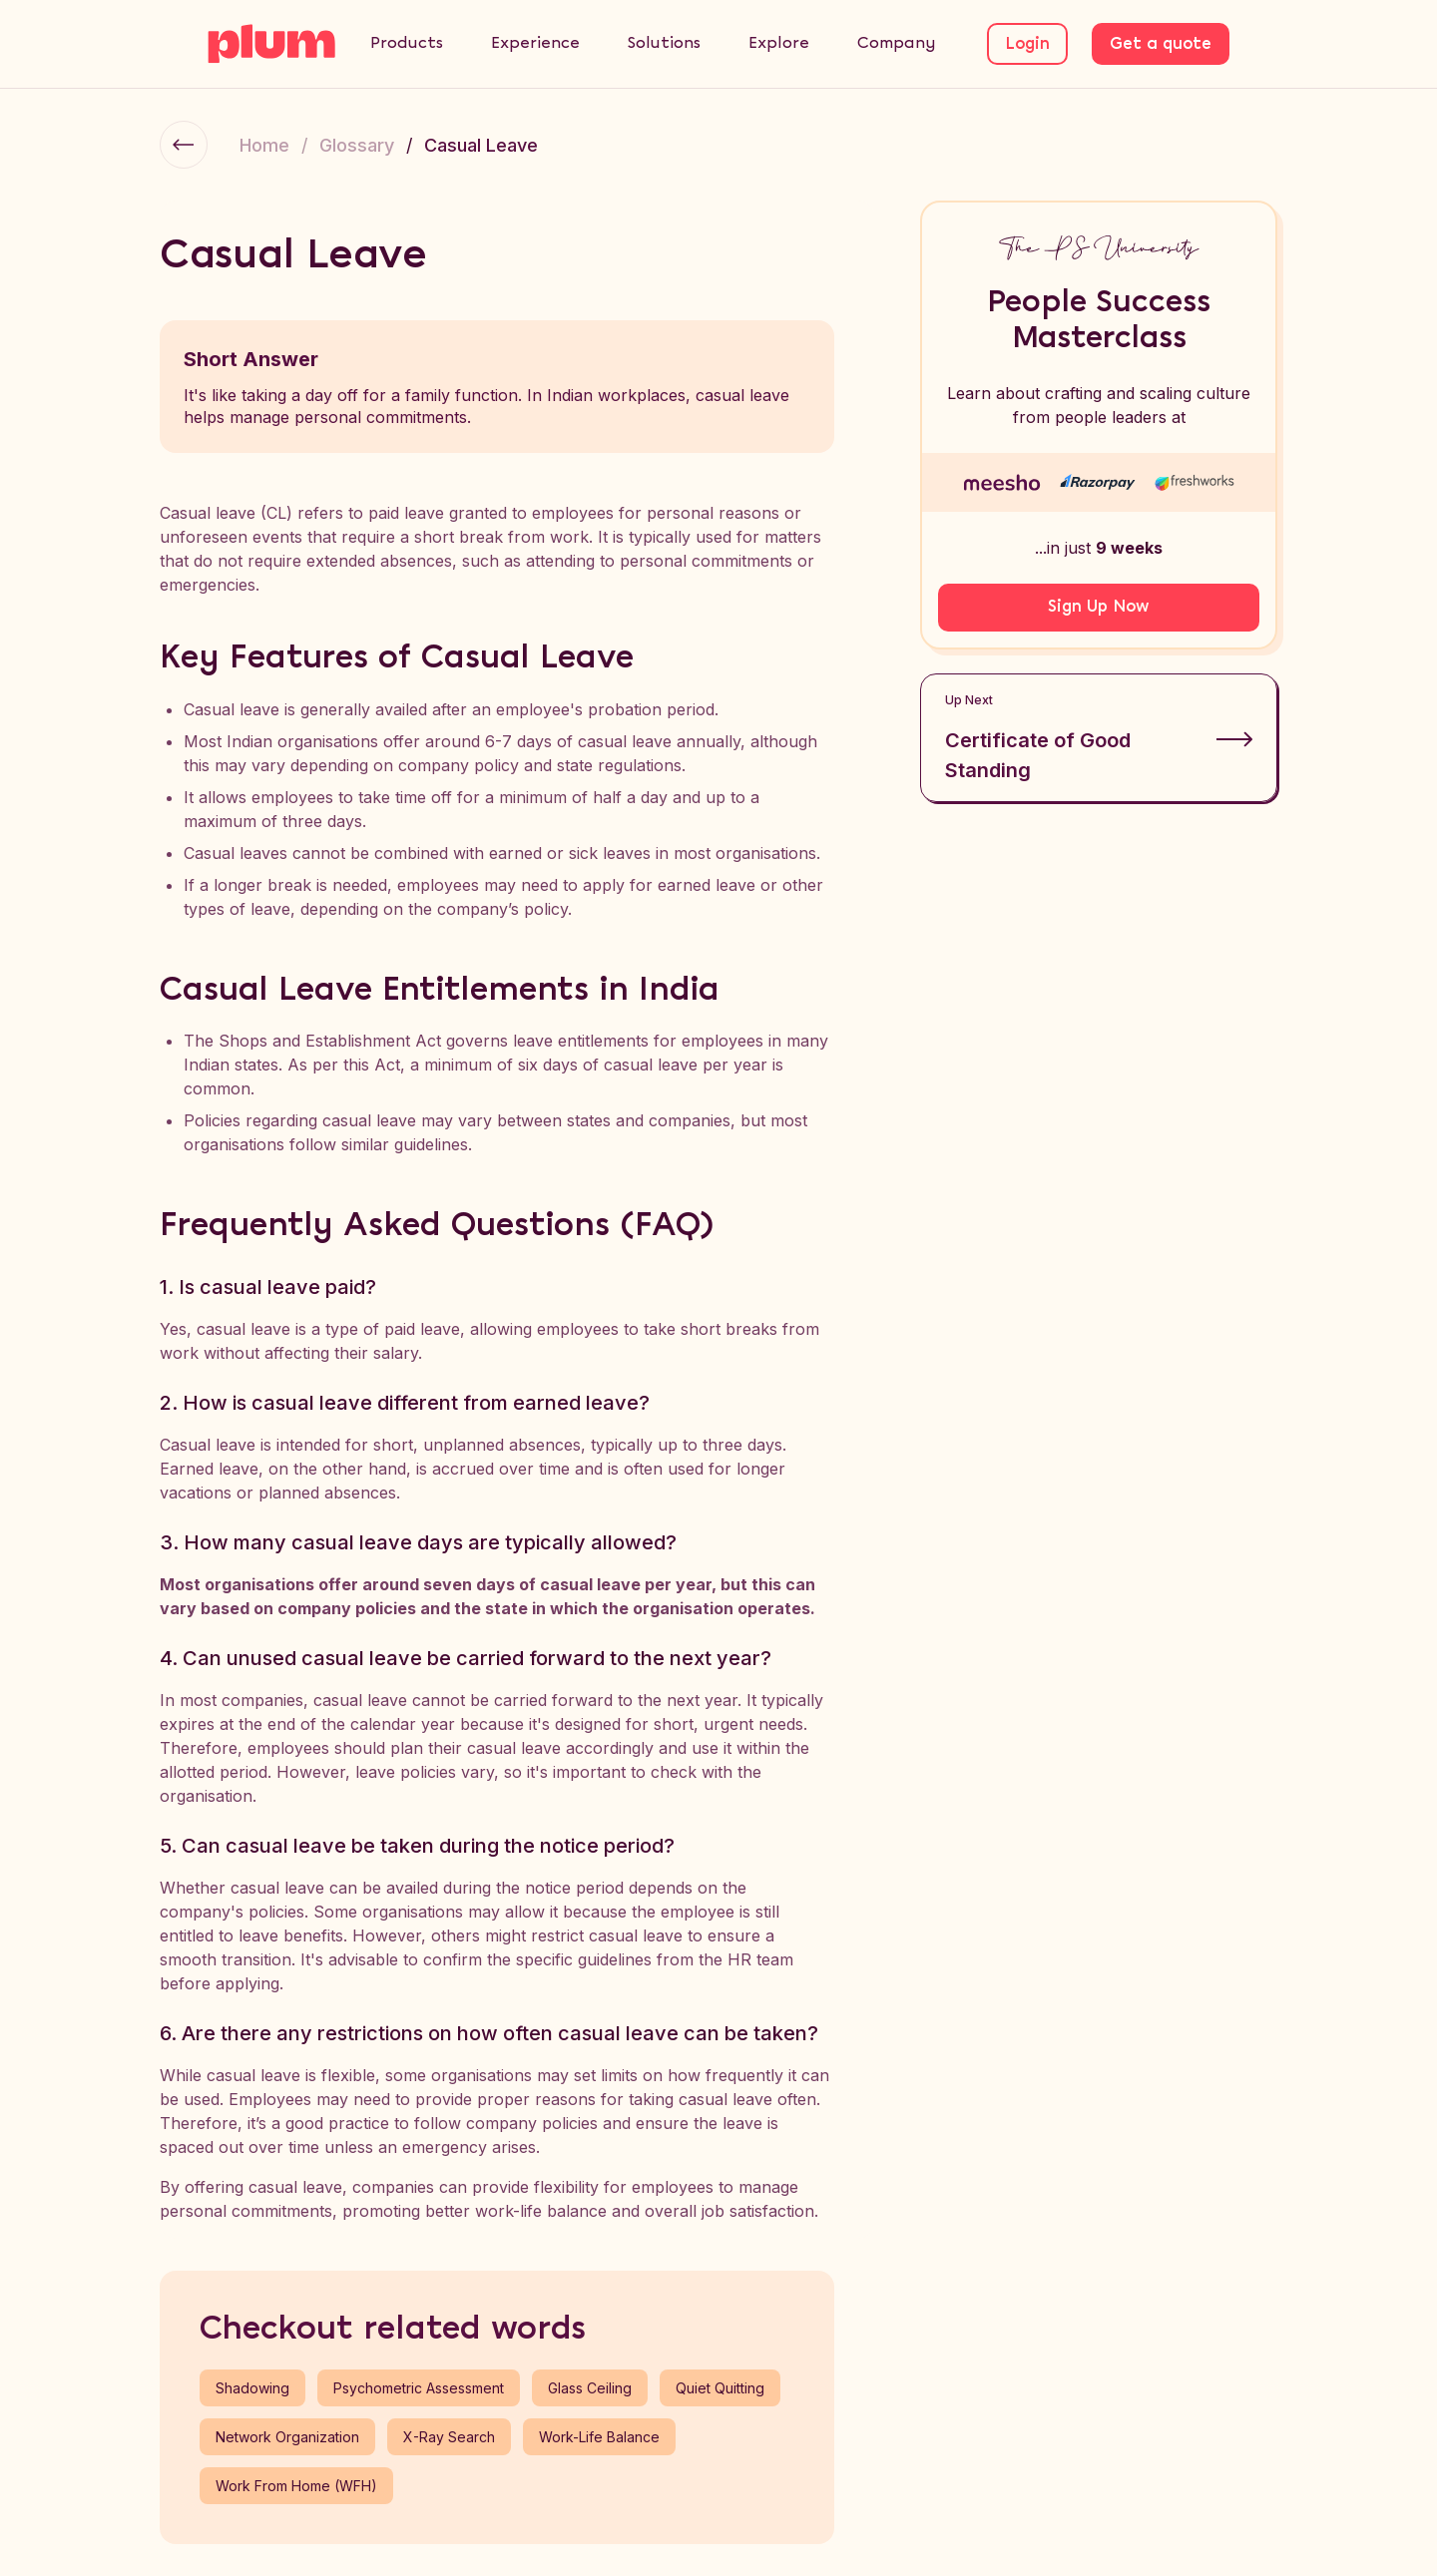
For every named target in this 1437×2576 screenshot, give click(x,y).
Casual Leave (481, 145)
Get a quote (1160, 44)
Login (1027, 44)
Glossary (356, 145)
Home (264, 145)
